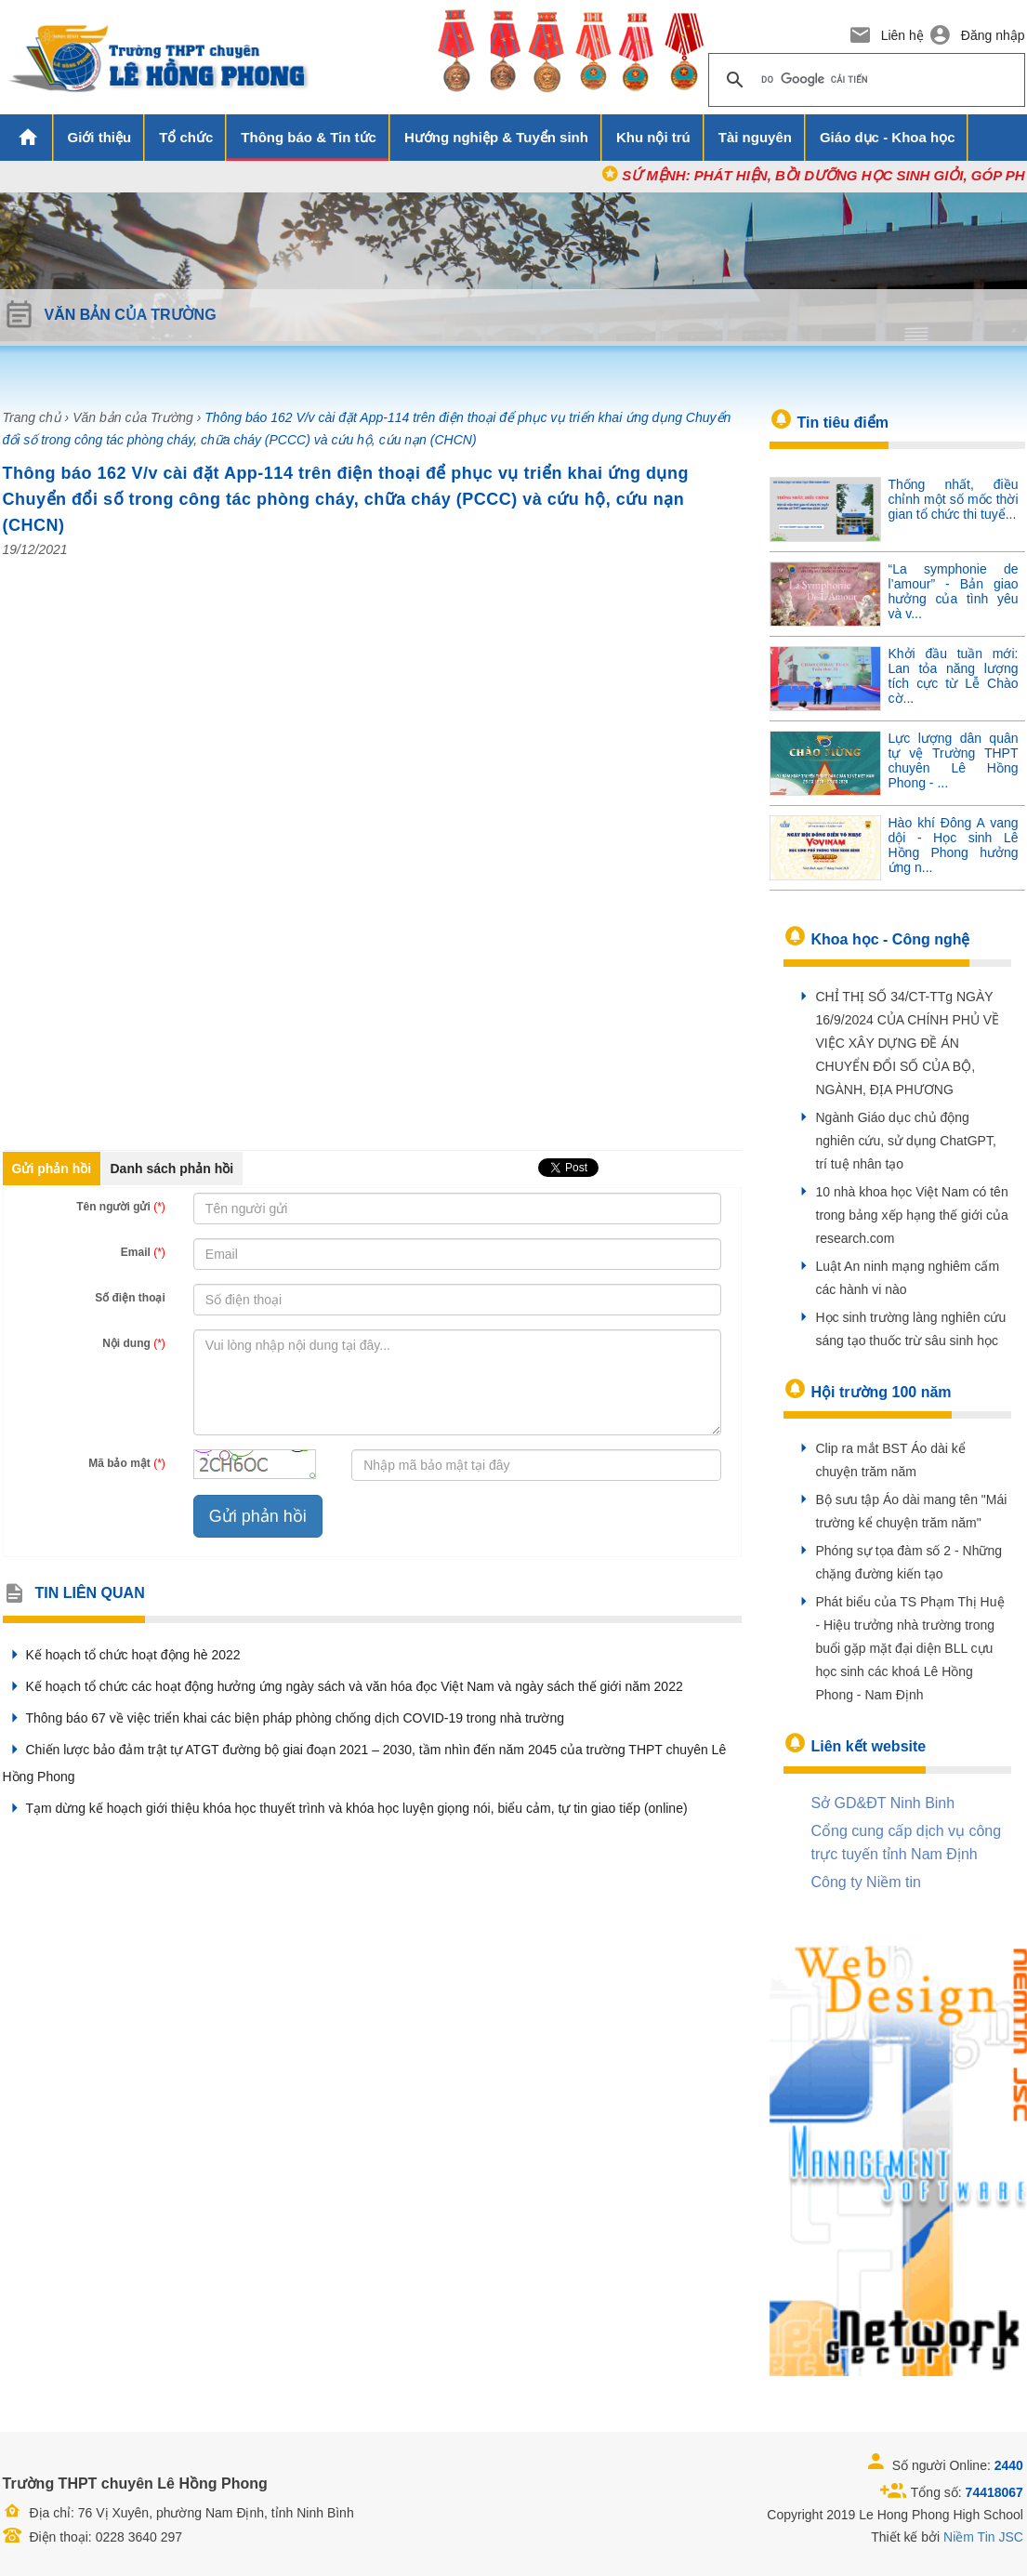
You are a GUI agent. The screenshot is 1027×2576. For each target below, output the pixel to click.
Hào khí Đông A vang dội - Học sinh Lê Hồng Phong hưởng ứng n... (954, 845)
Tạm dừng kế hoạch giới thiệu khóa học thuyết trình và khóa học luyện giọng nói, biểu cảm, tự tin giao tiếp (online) (345, 1808)
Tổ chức (186, 137)
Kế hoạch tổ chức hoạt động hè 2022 (122, 1654)
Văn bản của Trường (132, 417)
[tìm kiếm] (864, 80)
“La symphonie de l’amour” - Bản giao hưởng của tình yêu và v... (954, 591)
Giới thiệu (100, 137)
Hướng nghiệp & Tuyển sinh (496, 137)
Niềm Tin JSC (983, 2537)
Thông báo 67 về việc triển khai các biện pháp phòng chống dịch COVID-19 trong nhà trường (284, 1718)
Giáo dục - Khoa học (887, 137)
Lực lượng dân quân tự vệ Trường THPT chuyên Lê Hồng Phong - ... (954, 760)
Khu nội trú (653, 137)
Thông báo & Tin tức (308, 137)
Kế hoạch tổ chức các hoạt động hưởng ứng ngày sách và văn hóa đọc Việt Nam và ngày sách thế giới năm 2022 (343, 1686)
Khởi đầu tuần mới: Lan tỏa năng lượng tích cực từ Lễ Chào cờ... (954, 676)
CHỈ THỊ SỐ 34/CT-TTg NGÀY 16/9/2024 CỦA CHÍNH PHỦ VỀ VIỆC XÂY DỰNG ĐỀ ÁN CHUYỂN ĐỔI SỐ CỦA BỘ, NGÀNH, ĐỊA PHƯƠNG (908, 1043)
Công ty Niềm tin (866, 1882)
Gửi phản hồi (52, 1168)
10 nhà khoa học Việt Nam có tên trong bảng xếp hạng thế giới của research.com (912, 1215)
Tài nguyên (755, 137)
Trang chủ (32, 417)
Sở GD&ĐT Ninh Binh (883, 1803)
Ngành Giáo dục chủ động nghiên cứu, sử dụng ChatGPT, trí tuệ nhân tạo (906, 1140)
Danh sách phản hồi (172, 1168)
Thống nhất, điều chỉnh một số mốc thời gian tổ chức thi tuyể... (954, 499)
